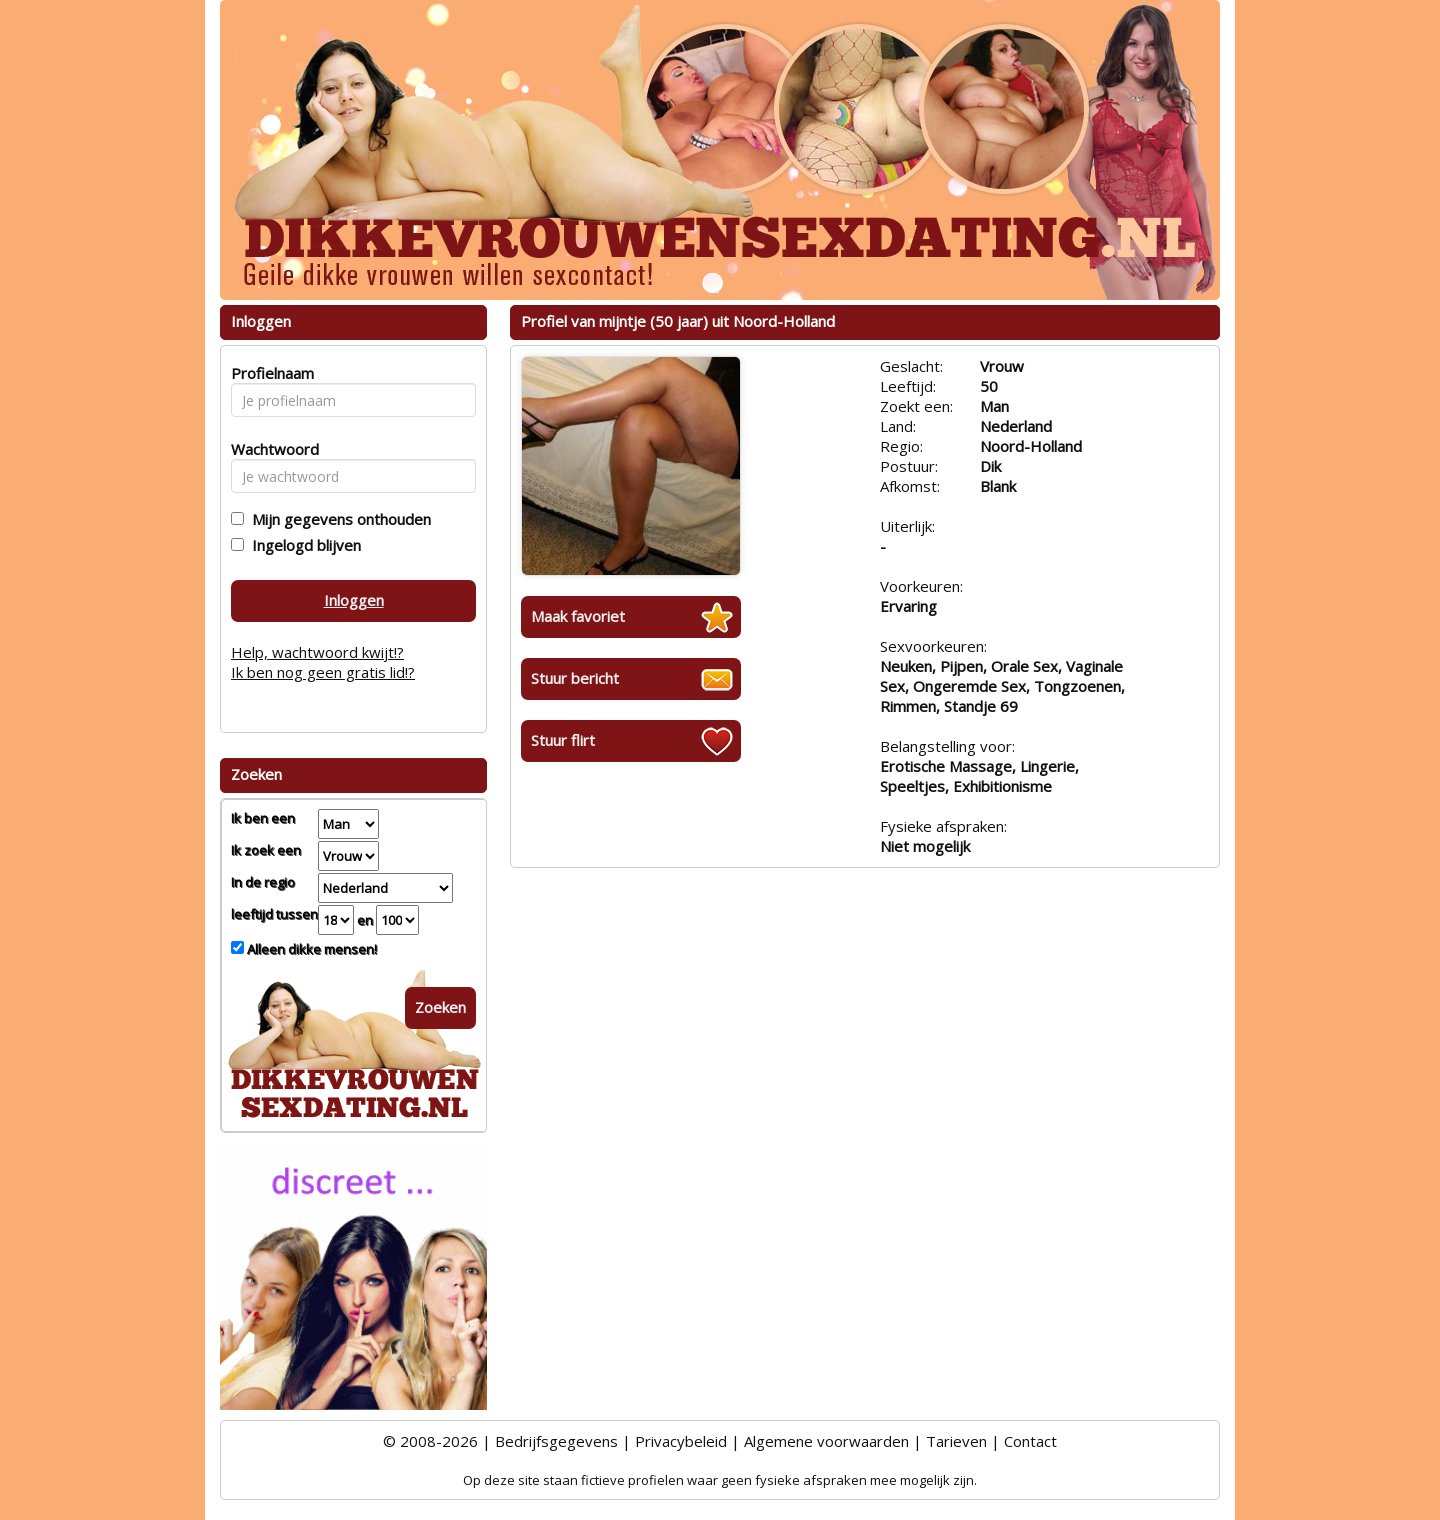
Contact (1030, 1441)
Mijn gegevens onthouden (337, 519)
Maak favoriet (578, 616)
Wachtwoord (269, 449)
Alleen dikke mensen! (310, 949)
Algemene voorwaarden (826, 1441)
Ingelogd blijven (302, 545)
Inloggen (354, 600)
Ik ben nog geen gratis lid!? (323, 672)
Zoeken (440, 1007)
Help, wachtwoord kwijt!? (317, 652)
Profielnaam (269, 373)
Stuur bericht (575, 678)
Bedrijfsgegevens (556, 1441)
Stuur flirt (563, 740)
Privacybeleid (681, 1441)
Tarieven (956, 1441)
